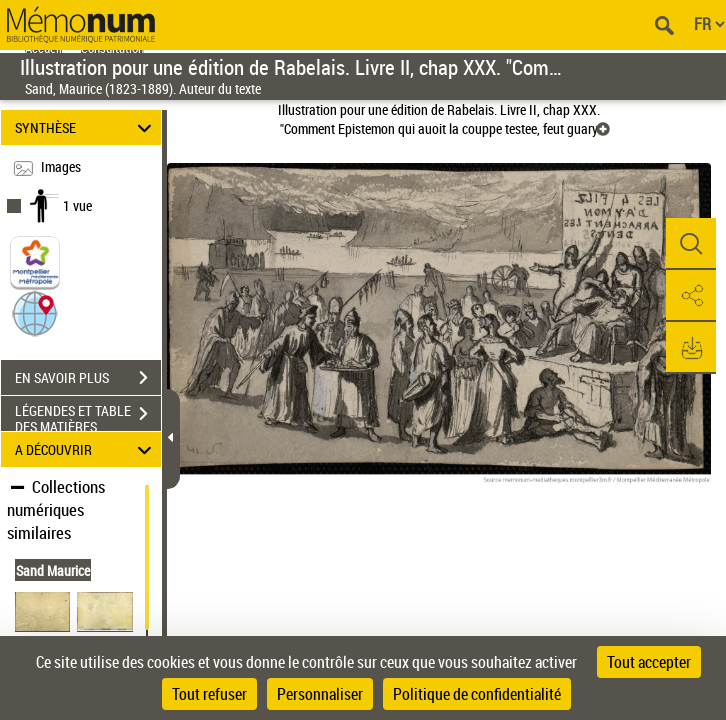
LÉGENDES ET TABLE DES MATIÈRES (88, 416)
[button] (35, 312)
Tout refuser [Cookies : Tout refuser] (209, 694)
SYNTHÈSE (86, 127)
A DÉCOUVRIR (86, 449)
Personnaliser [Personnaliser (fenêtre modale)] (320, 694)
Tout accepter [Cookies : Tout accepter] (649, 662)
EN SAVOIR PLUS (88, 378)
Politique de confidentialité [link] (477, 694)
